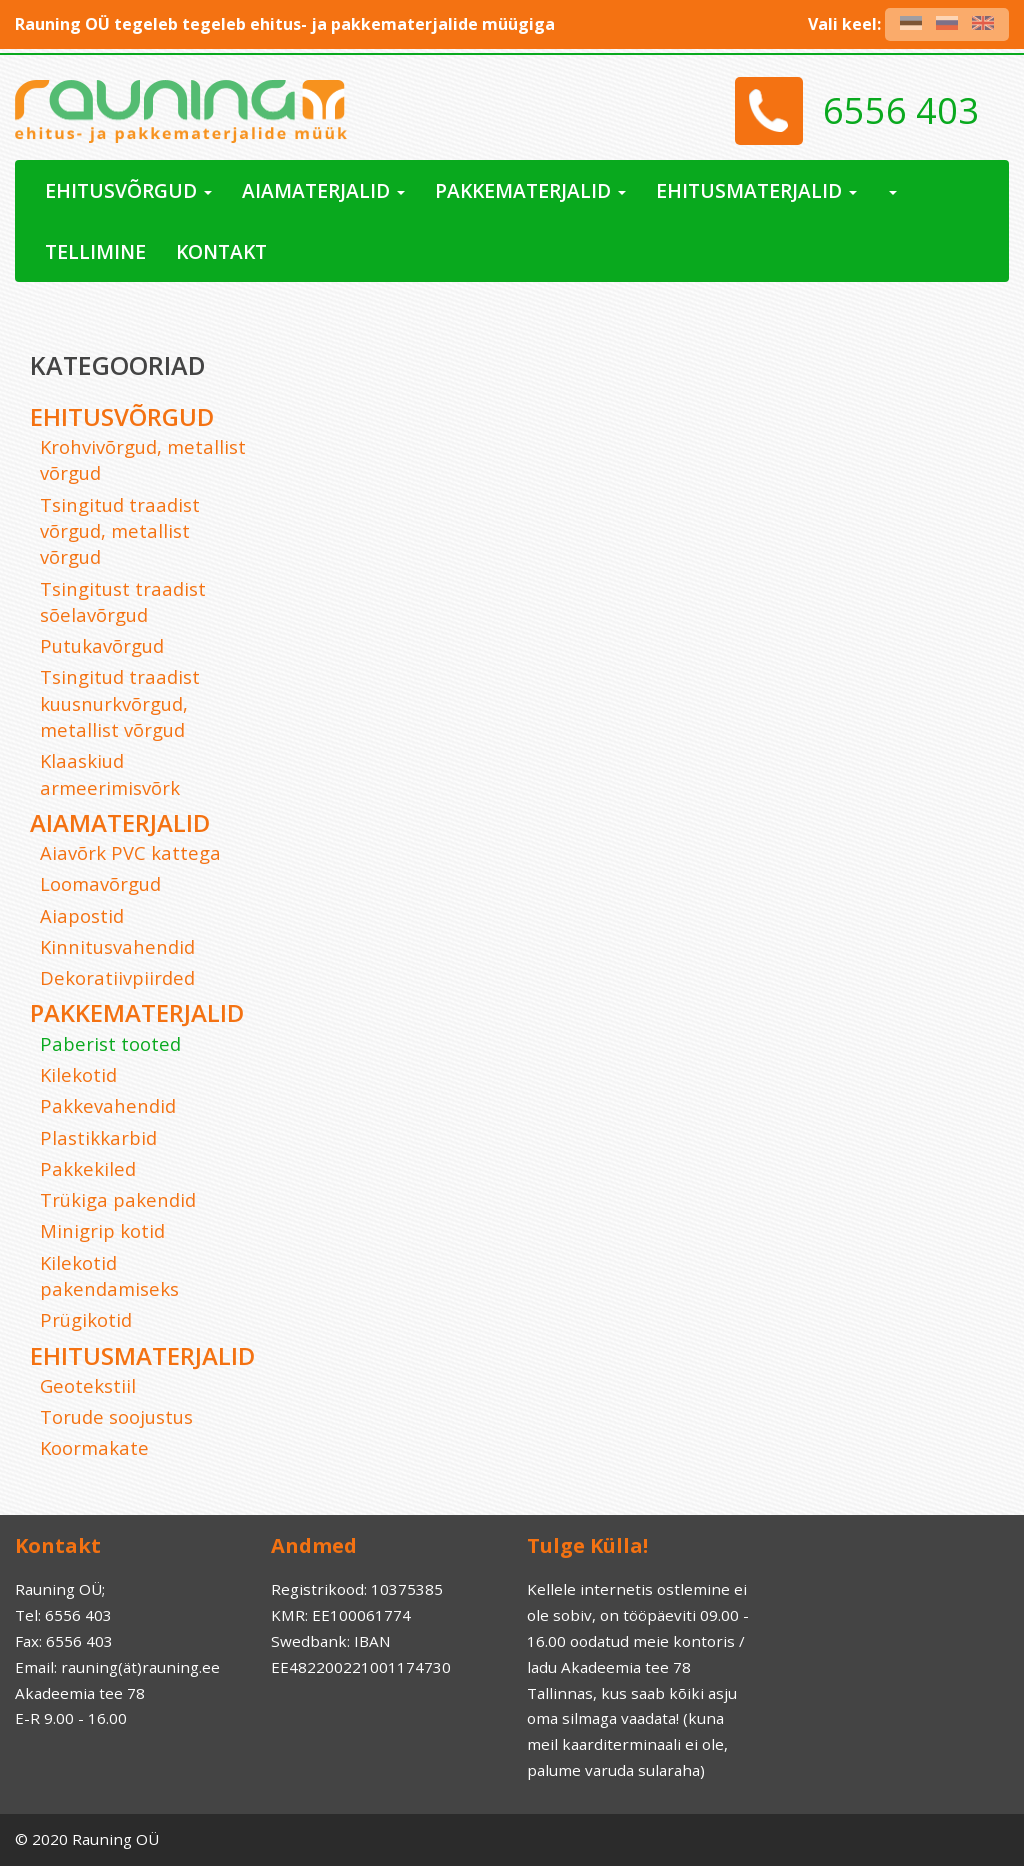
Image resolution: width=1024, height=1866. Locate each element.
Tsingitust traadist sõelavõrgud (123, 601)
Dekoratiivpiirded (117, 977)
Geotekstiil (88, 1385)
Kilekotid (78, 1074)
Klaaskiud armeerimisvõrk (110, 773)
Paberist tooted (110, 1043)
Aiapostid (82, 915)
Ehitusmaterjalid (142, 1355)
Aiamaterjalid (120, 822)
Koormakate (94, 1447)
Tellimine (95, 251)
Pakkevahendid (108, 1105)
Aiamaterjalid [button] (323, 190)
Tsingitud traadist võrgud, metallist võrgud (120, 531)
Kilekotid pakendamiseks (109, 1275)
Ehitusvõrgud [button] (128, 190)
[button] (892, 190)
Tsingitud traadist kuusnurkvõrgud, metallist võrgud (120, 703)
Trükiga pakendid (118, 1199)
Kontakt (221, 251)
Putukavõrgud (102, 645)
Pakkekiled (88, 1168)
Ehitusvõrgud (122, 416)
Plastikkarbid (98, 1137)
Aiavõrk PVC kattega (130, 852)
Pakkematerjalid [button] (530, 190)
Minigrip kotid (102, 1230)
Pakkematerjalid (137, 1012)
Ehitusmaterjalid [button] (756, 190)
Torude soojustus (116, 1416)
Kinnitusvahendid (117, 946)
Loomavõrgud (100, 883)
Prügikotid (86, 1319)
